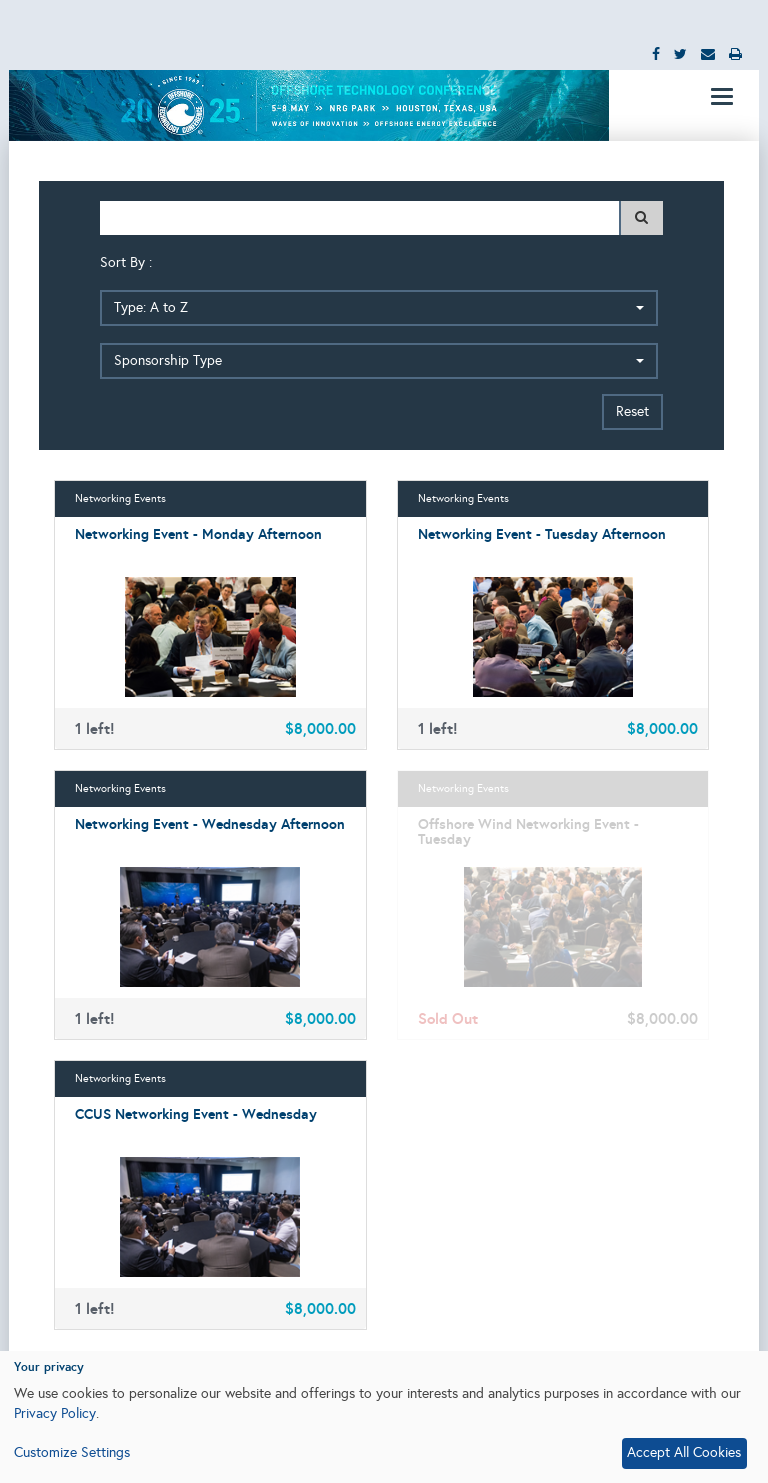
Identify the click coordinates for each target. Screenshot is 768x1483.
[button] (379, 308)
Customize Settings (72, 1452)
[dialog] (384, 1417)
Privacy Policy (55, 1413)
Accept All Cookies (684, 1452)
